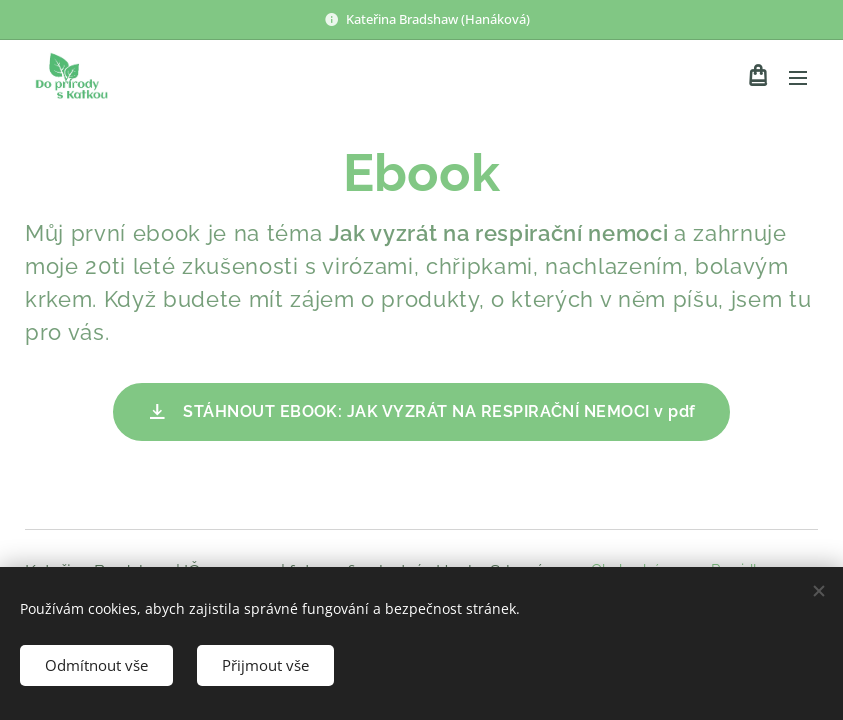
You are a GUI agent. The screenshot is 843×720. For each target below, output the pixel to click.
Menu (798, 78)
